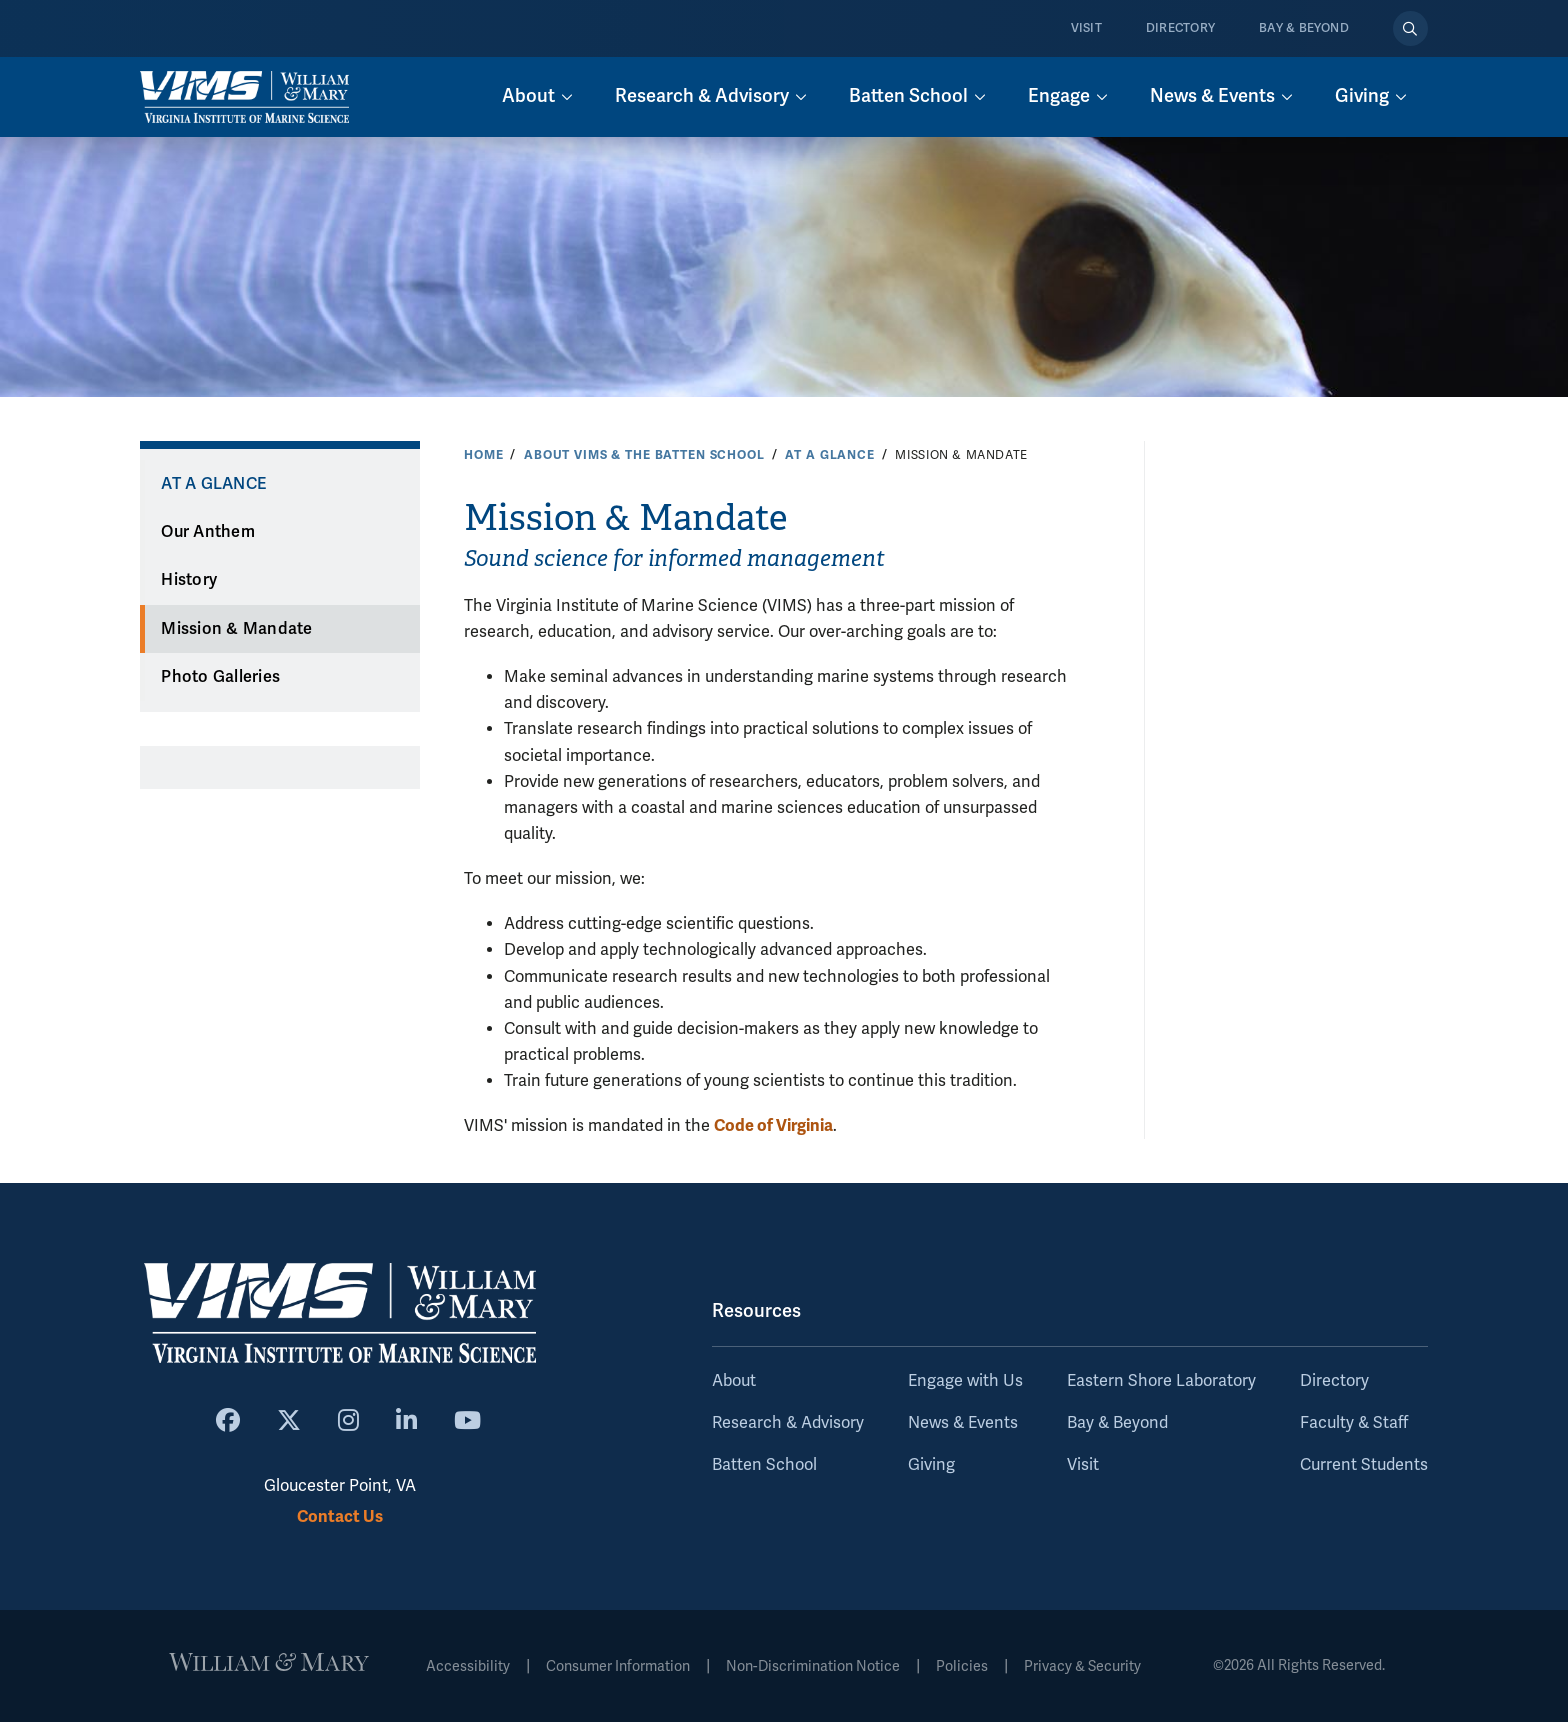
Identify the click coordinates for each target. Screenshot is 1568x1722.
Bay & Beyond (1304, 28)
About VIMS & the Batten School (644, 455)
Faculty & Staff (1354, 1423)
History (189, 580)
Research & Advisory (788, 1423)
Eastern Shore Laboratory (1161, 1381)
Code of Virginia (773, 1125)
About (734, 1381)
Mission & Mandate (236, 629)
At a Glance (829, 455)
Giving (931, 1465)
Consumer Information (618, 1666)
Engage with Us (965, 1381)
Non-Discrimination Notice (813, 1666)
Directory (1180, 28)
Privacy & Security (1082, 1666)
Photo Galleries (220, 677)
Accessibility (468, 1666)
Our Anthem (208, 532)
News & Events (963, 1423)
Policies (962, 1666)
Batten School (764, 1465)
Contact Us (340, 1516)
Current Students (1364, 1465)
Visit (1086, 28)
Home (483, 455)
